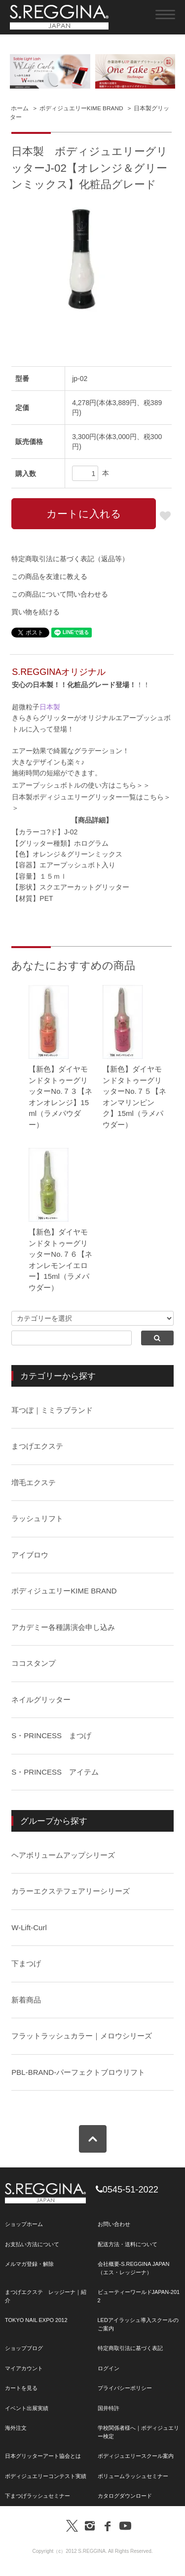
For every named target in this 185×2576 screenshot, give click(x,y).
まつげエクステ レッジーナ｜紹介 (45, 2296)
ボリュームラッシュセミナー (133, 2476)
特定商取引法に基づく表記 (130, 2348)
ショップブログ (24, 2348)
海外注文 (16, 2428)
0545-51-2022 (127, 2189)
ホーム (20, 108)
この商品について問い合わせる (59, 594)
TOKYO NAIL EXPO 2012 (36, 2320)
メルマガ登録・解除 (29, 2264)
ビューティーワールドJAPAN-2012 (139, 2296)
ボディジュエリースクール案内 (136, 2456)
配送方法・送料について (127, 2244)
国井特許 (108, 2408)
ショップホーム (24, 2224)
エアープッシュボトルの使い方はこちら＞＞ (81, 785)
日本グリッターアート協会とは (43, 2456)
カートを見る (21, 2388)
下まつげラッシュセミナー (37, 2496)
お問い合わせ (114, 2224)
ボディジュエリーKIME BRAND (81, 108)
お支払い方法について (32, 2244)
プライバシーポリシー (125, 2388)
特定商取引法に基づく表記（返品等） (70, 559)
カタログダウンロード (125, 2496)
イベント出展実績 (26, 2408)
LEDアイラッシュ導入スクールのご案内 (138, 2324)
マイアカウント (24, 2368)
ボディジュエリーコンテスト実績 (45, 2476)
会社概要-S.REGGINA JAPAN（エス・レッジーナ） (134, 2268)
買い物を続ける (35, 612)
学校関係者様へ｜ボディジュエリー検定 (138, 2432)
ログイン (108, 2368)
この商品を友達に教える (49, 576)
